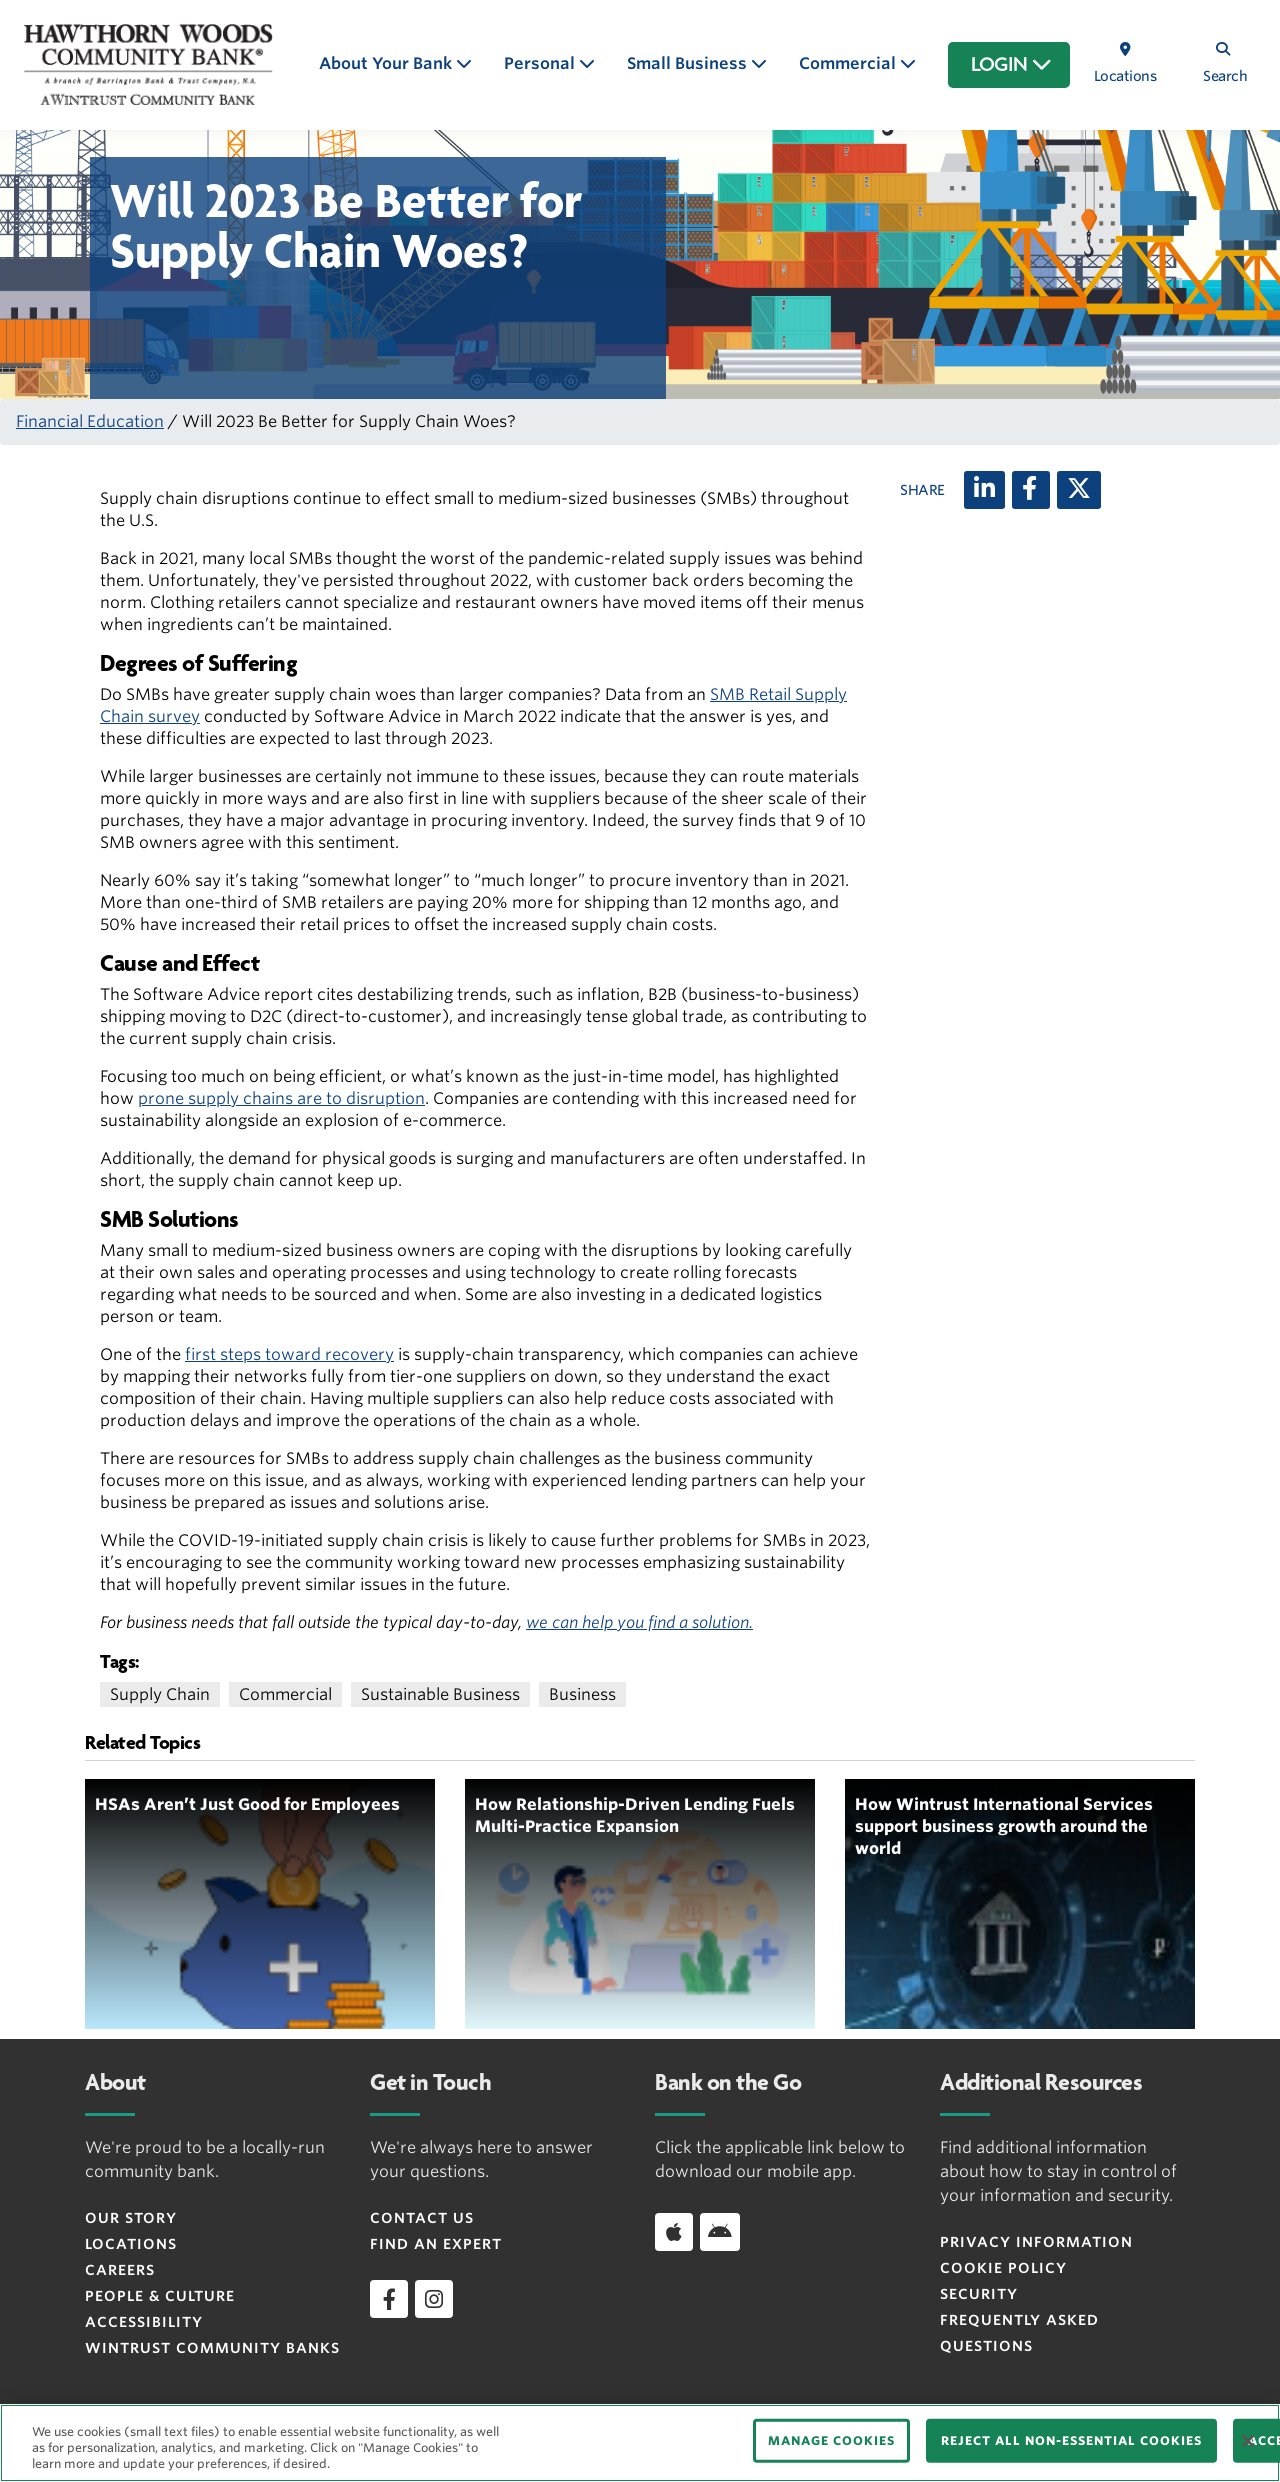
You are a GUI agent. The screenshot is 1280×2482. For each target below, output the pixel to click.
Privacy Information (1036, 2242)
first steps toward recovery (289, 1354)
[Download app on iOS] (674, 2232)
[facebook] (389, 2299)
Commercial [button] (849, 63)
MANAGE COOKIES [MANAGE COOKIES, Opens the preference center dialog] (831, 2440)
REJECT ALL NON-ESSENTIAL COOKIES (1071, 2440)
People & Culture (160, 2296)
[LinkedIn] (984, 490)
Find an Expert (436, 2244)
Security (979, 2294)
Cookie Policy (1003, 2268)
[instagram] (434, 2299)
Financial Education (90, 421)
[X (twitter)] (1079, 490)
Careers (120, 2270)
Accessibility (144, 2322)
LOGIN (1011, 65)
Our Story (131, 2218)
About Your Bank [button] (387, 63)
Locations (131, 2244)
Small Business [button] (689, 63)
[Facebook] (1031, 490)
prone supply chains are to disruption (281, 1098)
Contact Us (422, 2218)
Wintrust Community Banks (212, 2348)
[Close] (1248, 2441)
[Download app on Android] (720, 2232)
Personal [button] (541, 63)
